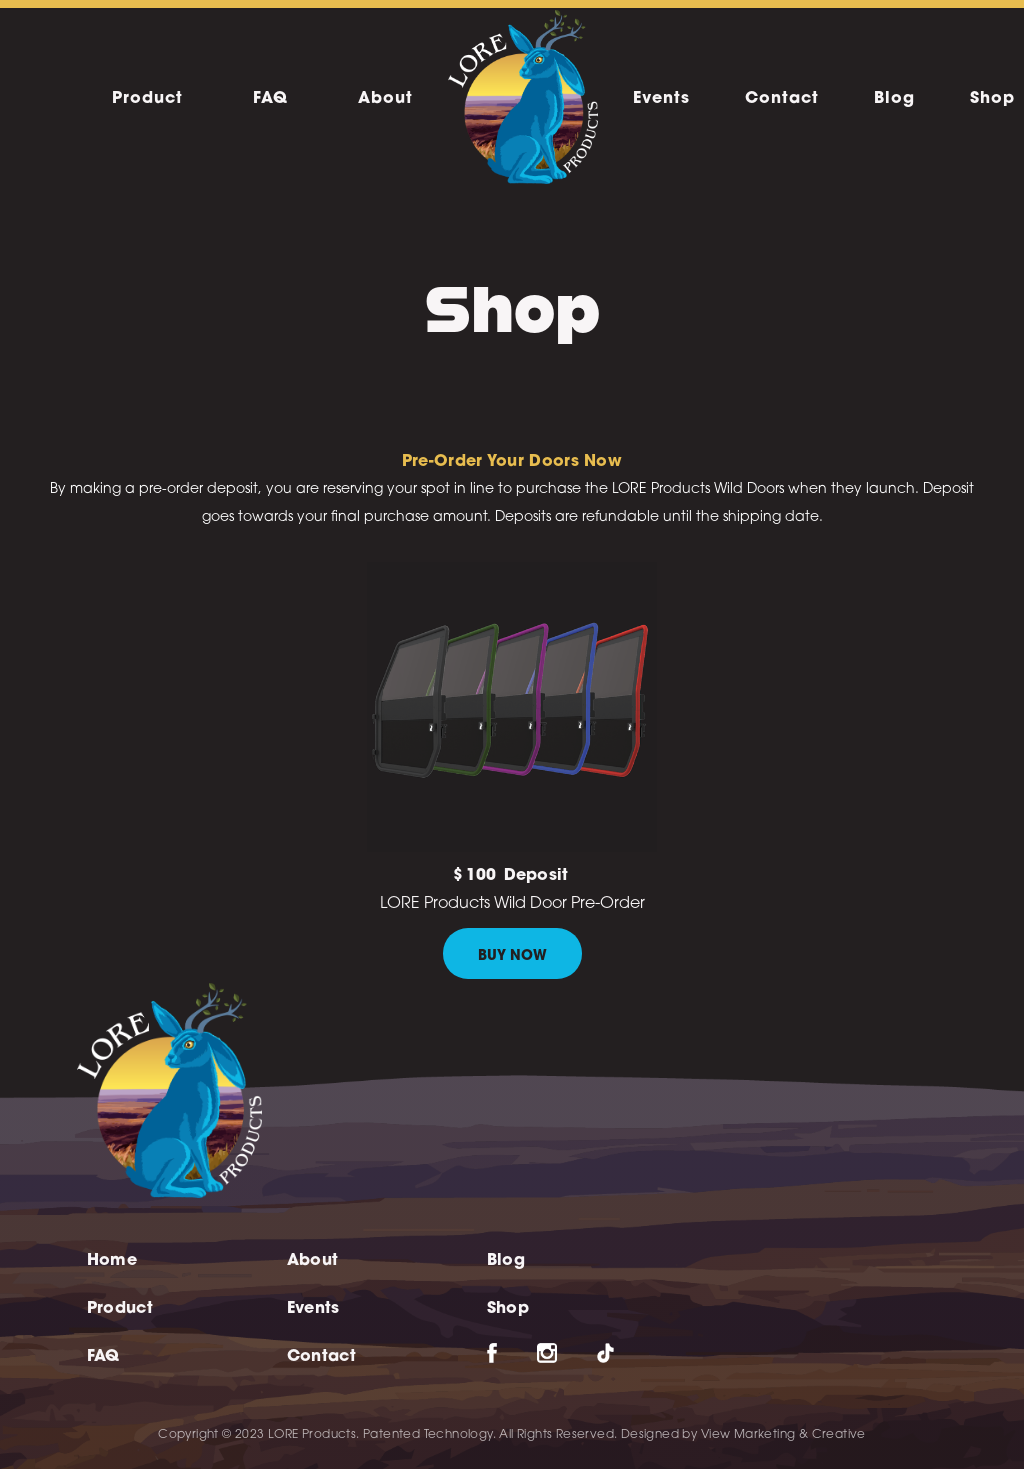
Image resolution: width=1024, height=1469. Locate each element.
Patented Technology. (429, 1435)
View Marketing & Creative (783, 1435)
